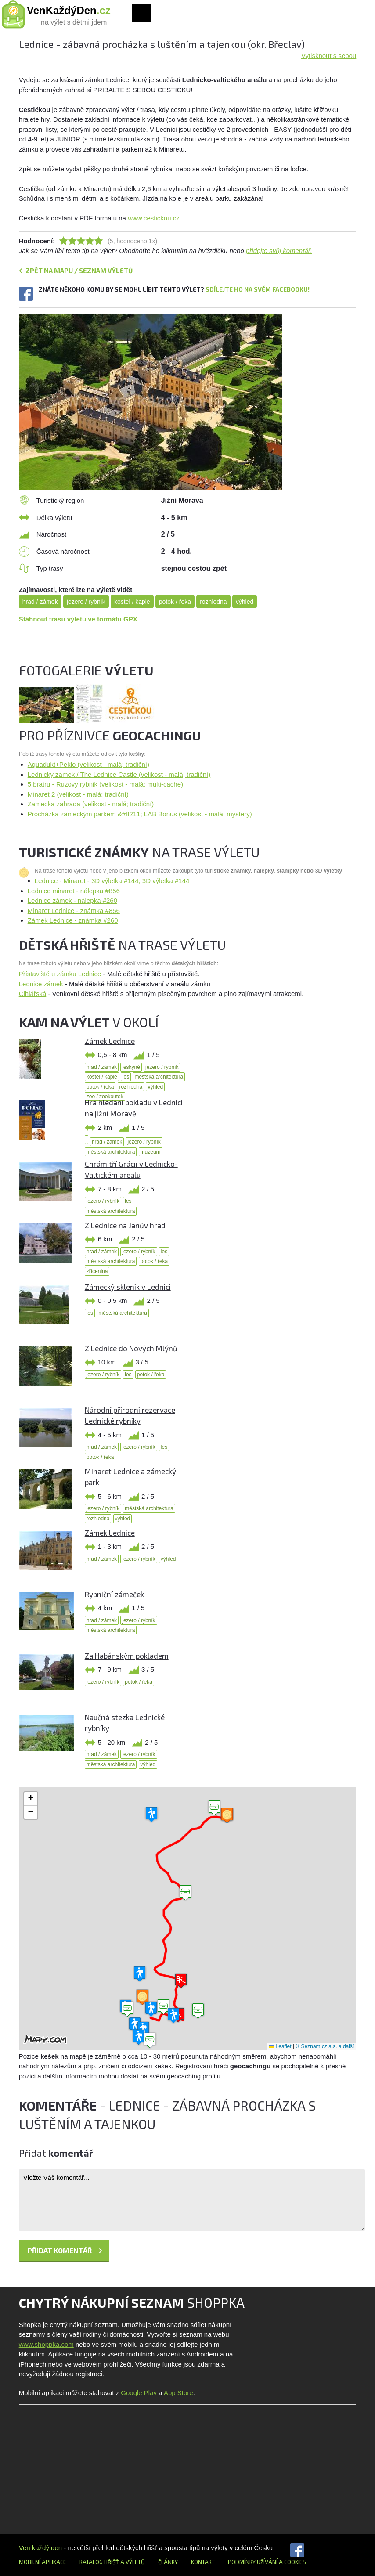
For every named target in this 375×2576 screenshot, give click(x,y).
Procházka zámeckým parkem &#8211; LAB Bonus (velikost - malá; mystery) (140, 814)
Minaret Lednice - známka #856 (74, 910)
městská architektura (158, 1077)
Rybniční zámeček (114, 1594)
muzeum (151, 1152)
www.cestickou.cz (154, 218)
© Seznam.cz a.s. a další (325, 2046)
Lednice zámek (41, 984)
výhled (244, 601)
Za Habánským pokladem (127, 1655)
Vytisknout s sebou (328, 55)
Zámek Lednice (110, 1040)
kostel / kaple (132, 601)
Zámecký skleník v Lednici (128, 1286)
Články (168, 2561)
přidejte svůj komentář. (279, 250)
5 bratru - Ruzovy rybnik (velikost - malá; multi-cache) (105, 784)
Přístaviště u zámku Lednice (60, 974)
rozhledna (213, 601)
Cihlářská (33, 993)
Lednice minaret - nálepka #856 (74, 891)
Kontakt (203, 2561)
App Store (178, 2392)
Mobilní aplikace (42, 2561)
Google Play (139, 2392)
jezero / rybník (86, 601)
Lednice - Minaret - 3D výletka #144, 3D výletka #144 (112, 880)
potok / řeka (175, 601)
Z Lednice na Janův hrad (125, 1225)
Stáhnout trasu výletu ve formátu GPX (78, 619)
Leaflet (280, 2046)
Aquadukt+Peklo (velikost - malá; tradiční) (88, 764)
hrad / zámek (40, 601)
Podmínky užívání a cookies (267, 2561)
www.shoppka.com (46, 2344)
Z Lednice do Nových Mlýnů (131, 1348)
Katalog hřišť (99, 2561)
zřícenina (97, 1271)
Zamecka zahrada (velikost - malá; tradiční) (91, 804)
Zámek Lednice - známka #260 (73, 920)
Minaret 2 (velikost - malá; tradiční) (78, 794)
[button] (185, 1893)
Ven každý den (40, 2547)
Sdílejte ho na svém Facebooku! (258, 289)
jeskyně (131, 1067)
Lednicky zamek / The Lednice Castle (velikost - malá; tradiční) (119, 774)
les (126, 1077)
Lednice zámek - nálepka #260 (72, 900)
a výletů (132, 2561)
